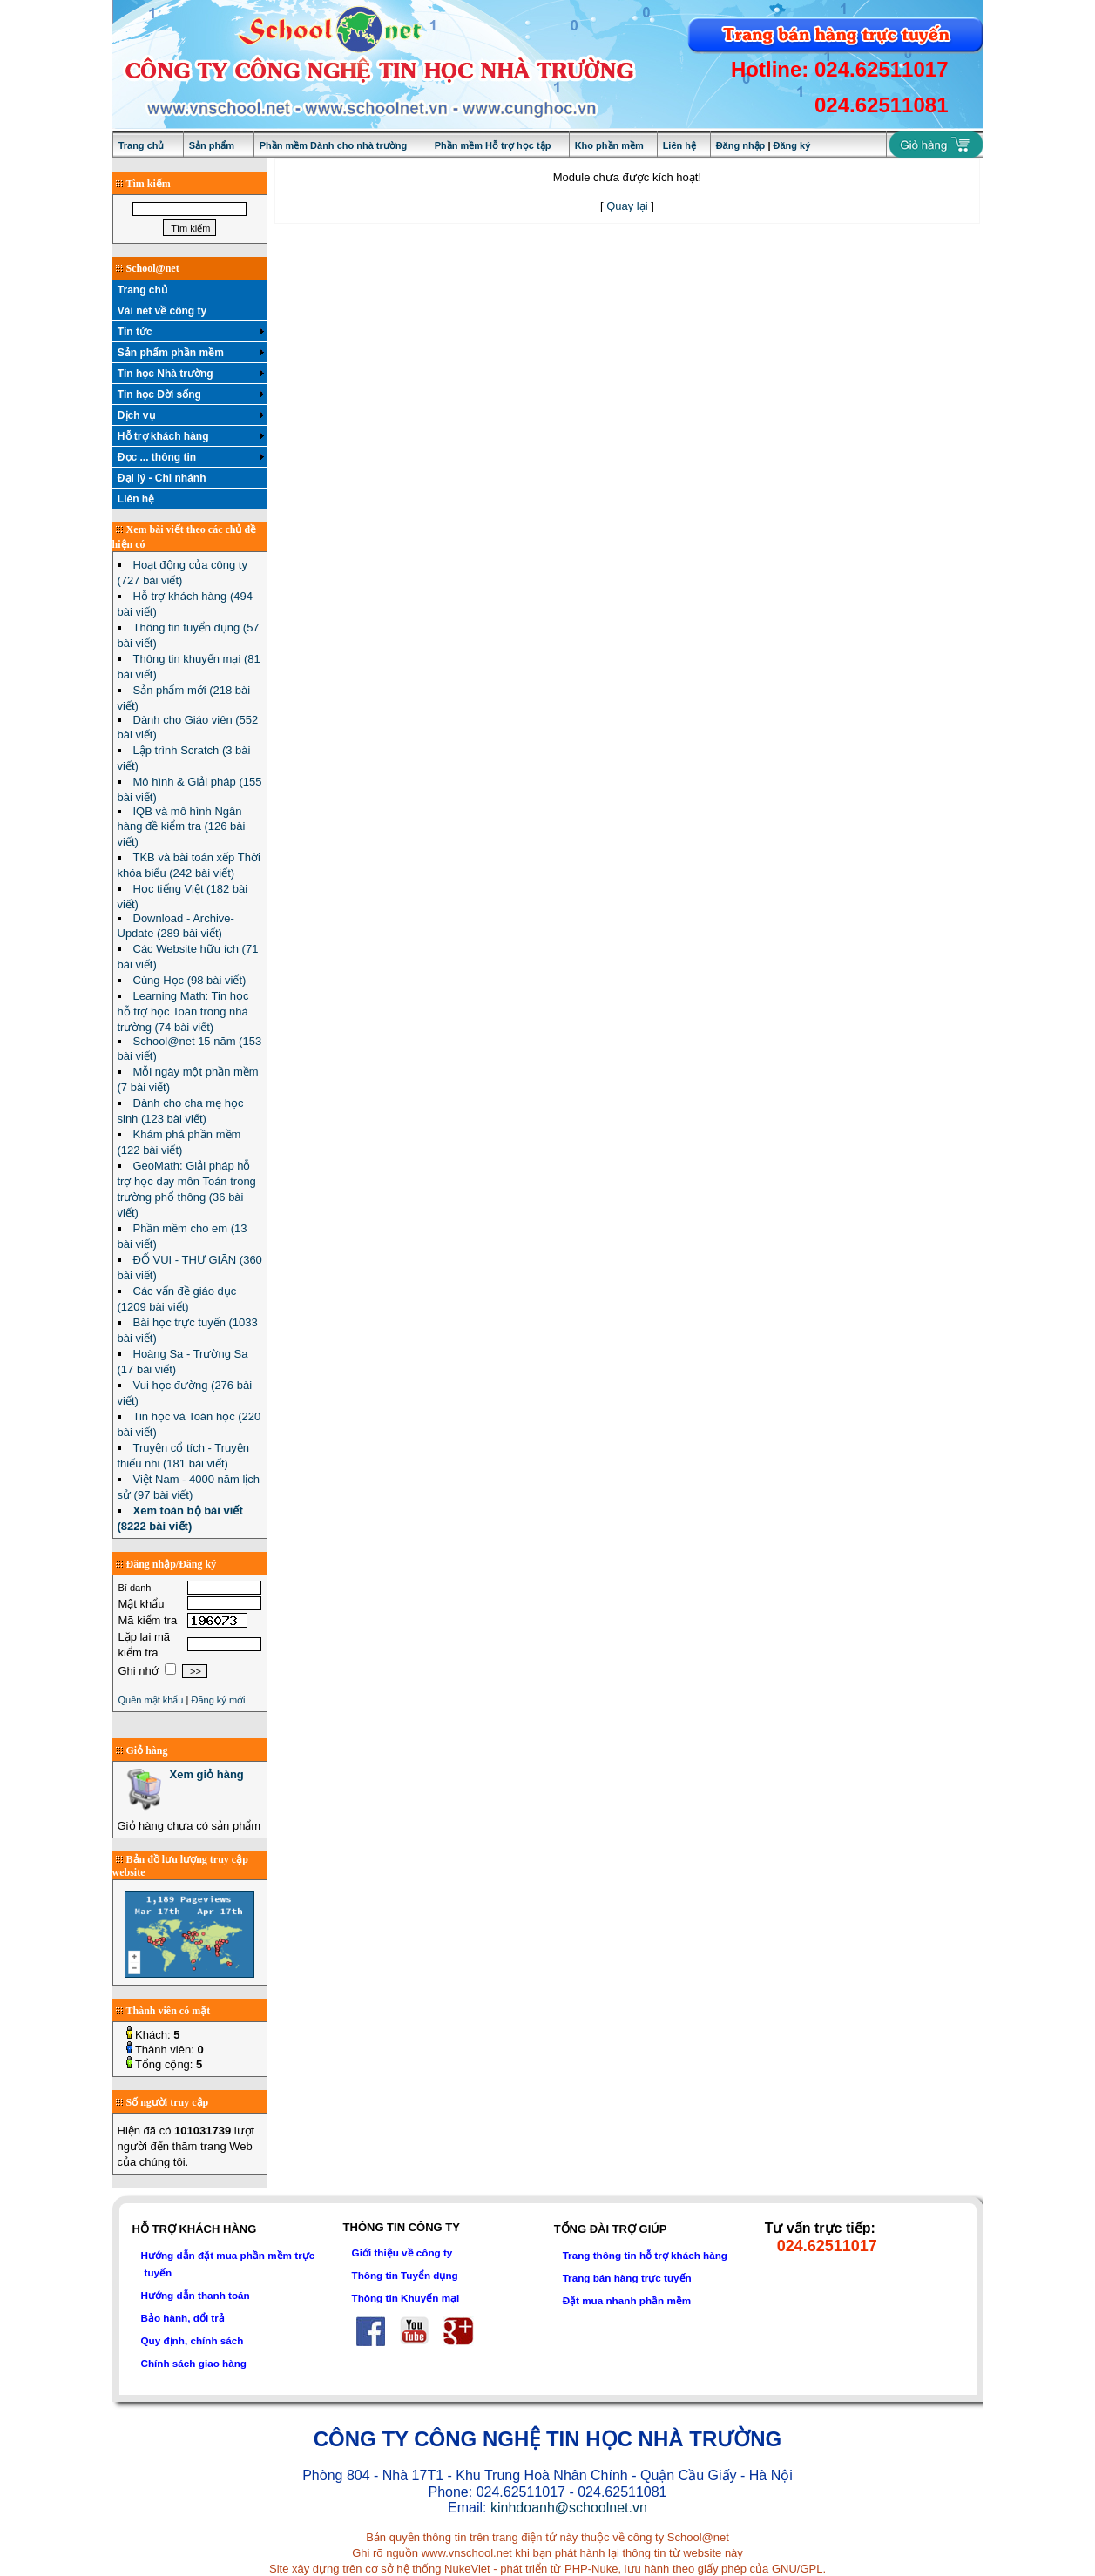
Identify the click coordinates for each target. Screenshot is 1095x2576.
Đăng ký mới (218, 1700)
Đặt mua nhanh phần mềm (627, 2300)
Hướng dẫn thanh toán (195, 2295)
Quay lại (626, 205)
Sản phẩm (211, 145)
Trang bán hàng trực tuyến (627, 2277)
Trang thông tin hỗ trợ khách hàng (645, 2255)
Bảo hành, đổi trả (183, 2317)
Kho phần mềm (609, 145)
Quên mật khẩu (151, 1700)
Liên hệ (679, 145)
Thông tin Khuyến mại (406, 2297)
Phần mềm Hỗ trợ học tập (493, 145)
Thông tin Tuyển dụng (405, 2275)
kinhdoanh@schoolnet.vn (568, 2507)
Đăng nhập (741, 145)
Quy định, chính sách (192, 2340)
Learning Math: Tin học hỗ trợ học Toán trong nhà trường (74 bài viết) (183, 1011)
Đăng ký (792, 145)
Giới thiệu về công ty (402, 2252)
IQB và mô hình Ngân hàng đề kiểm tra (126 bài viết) (182, 826)
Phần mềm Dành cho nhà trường (334, 145)
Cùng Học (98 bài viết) (190, 980)
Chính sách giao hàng (194, 2363)
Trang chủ (141, 145)
